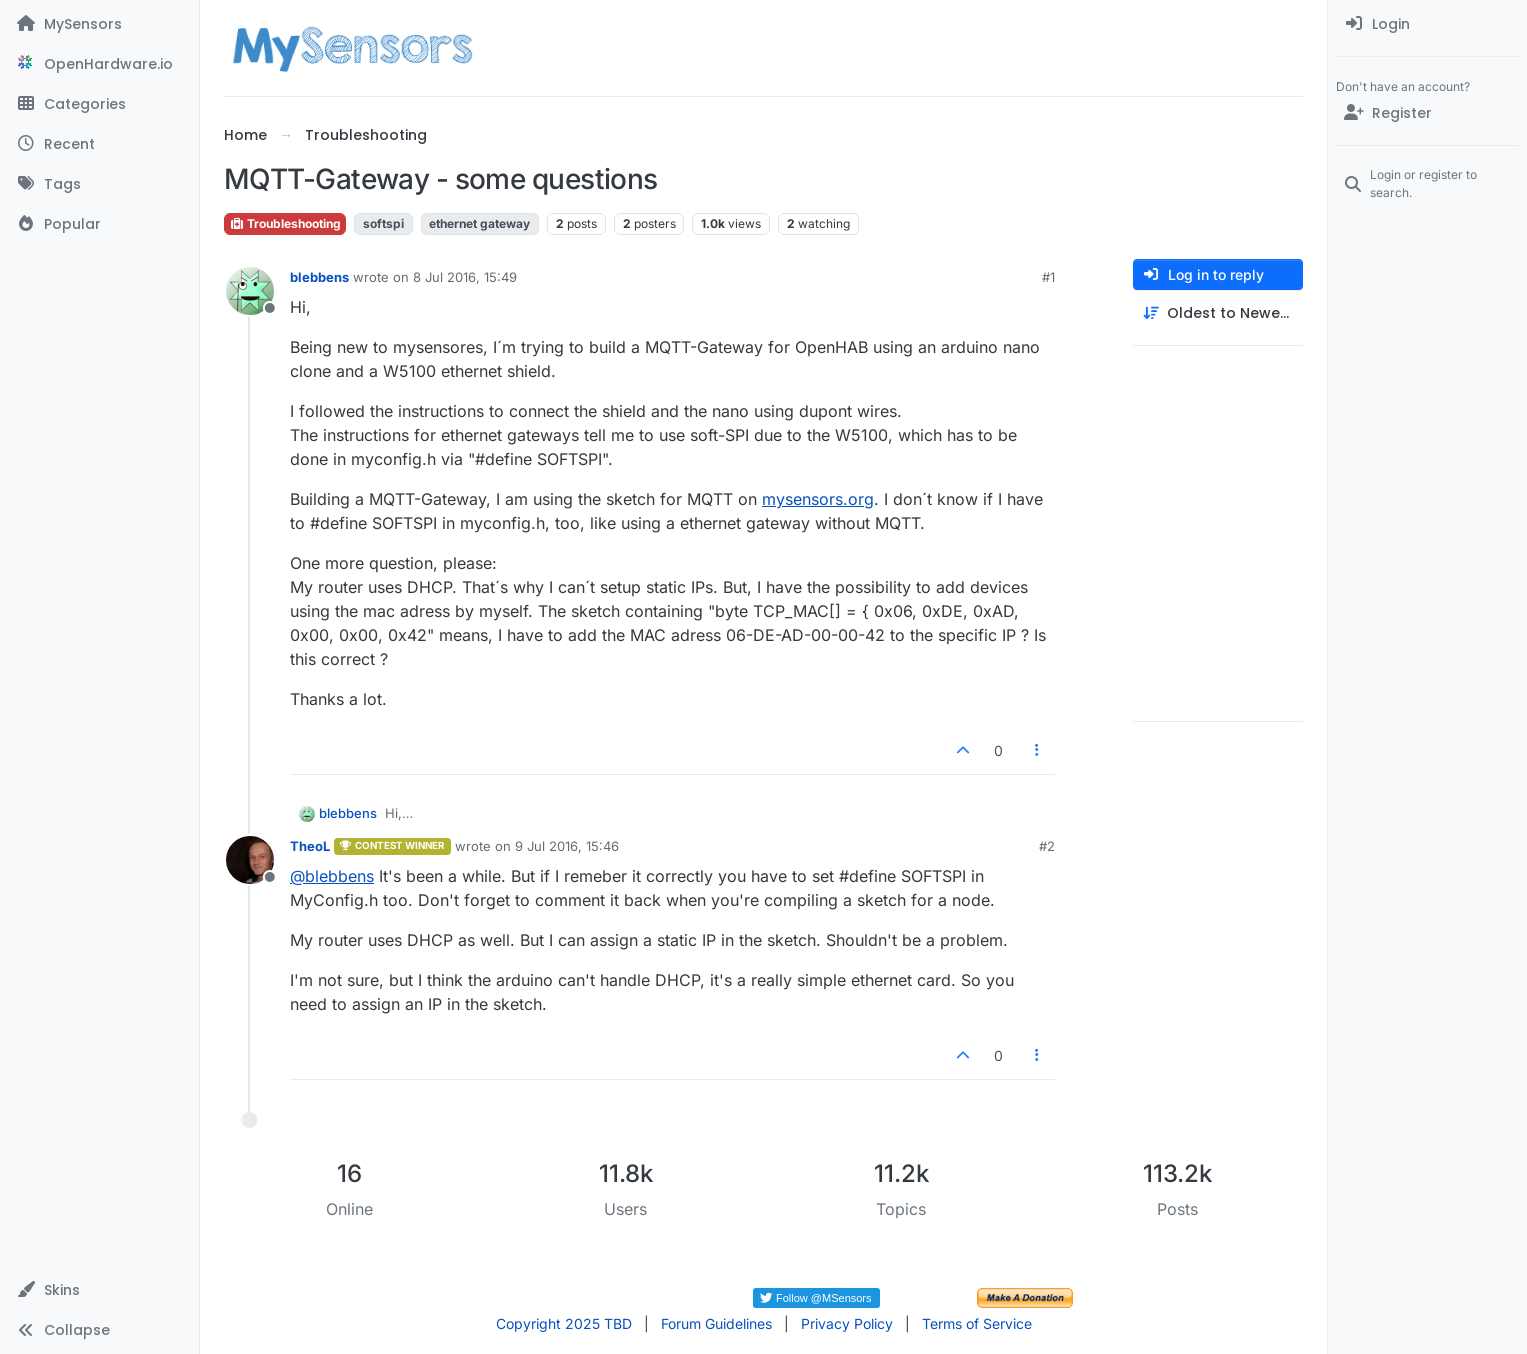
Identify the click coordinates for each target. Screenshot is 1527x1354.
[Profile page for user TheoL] (250, 860)
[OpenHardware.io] (99, 64)
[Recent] (99, 144)
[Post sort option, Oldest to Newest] (1218, 313)
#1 (1048, 277)
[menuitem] (1427, 24)
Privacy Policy (847, 1323)
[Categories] (99, 104)
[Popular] (99, 224)
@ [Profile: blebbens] (332, 876)
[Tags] (99, 184)
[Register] (1427, 113)
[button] (99, 1290)
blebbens (319, 277)
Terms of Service (977, 1323)
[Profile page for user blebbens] (250, 291)
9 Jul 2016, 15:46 (567, 846)
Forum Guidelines (716, 1323)
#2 (1047, 846)
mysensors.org (818, 499)
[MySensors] (99, 24)
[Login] (1427, 24)
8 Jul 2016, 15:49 (465, 277)
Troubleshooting (285, 223)
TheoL (310, 846)
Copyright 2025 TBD (564, 1323)
